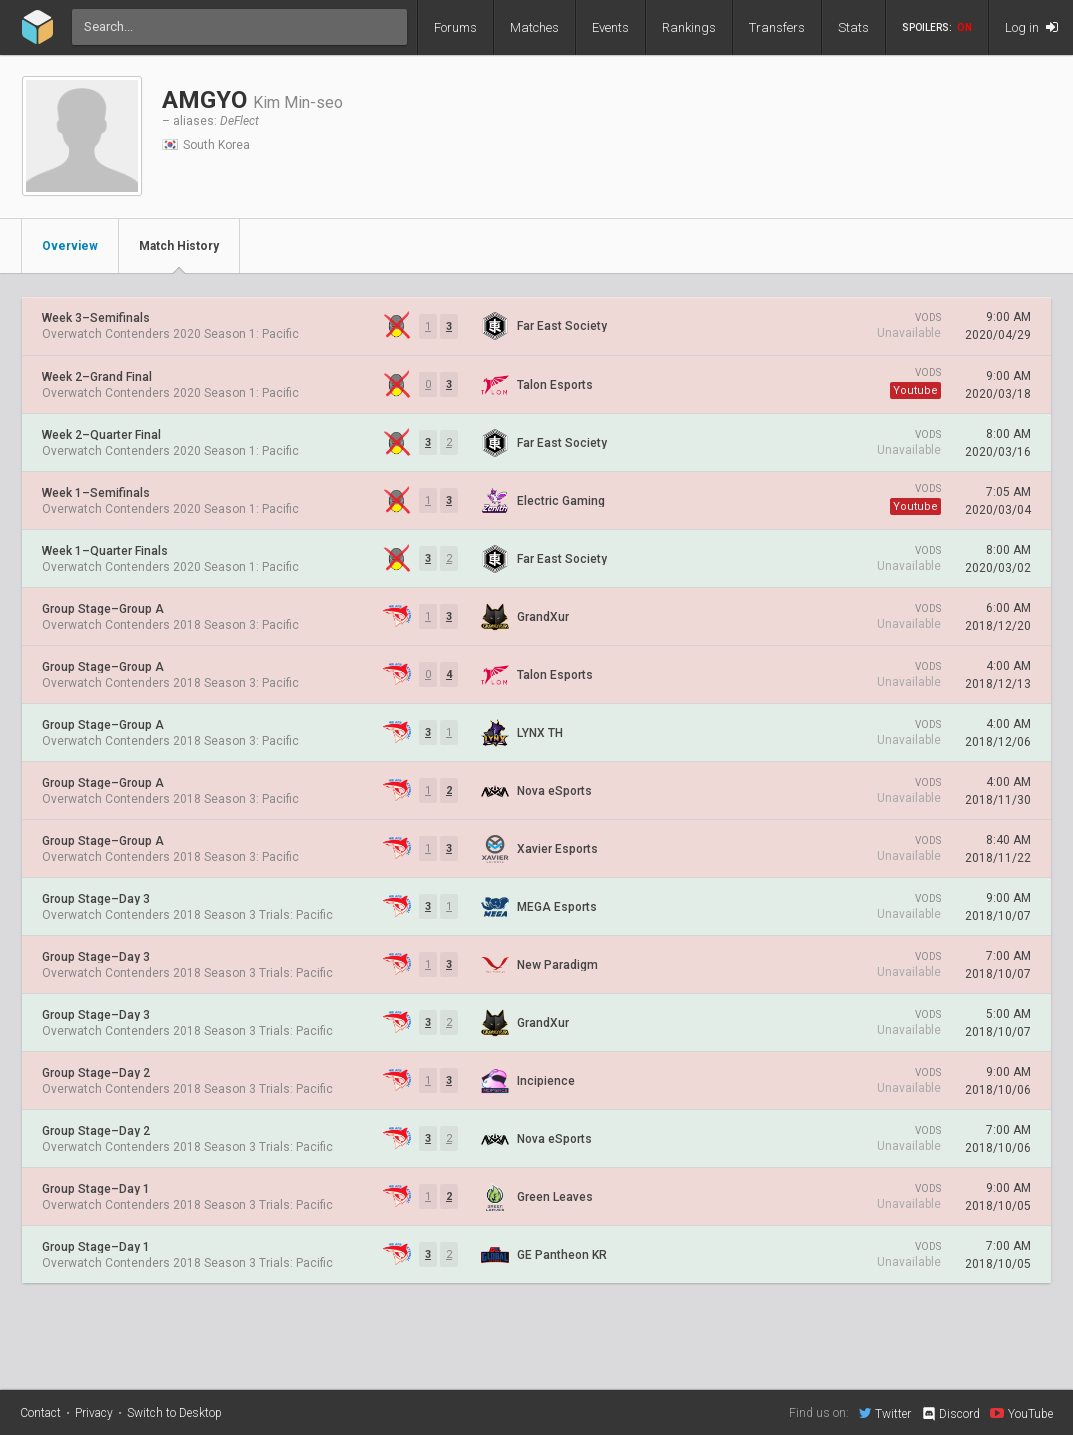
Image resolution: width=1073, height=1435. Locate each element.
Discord (950, 1414)
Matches (534, 27)
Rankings (689, 27)
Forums (455, 27)
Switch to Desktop (174, 1413)
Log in (1031, 27)
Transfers (777, 27)
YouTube (1021, 1413)
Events (610, 27)
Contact (40, 1413)
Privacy (94, 1413)
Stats (853, 27)
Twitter (885, 1413)
